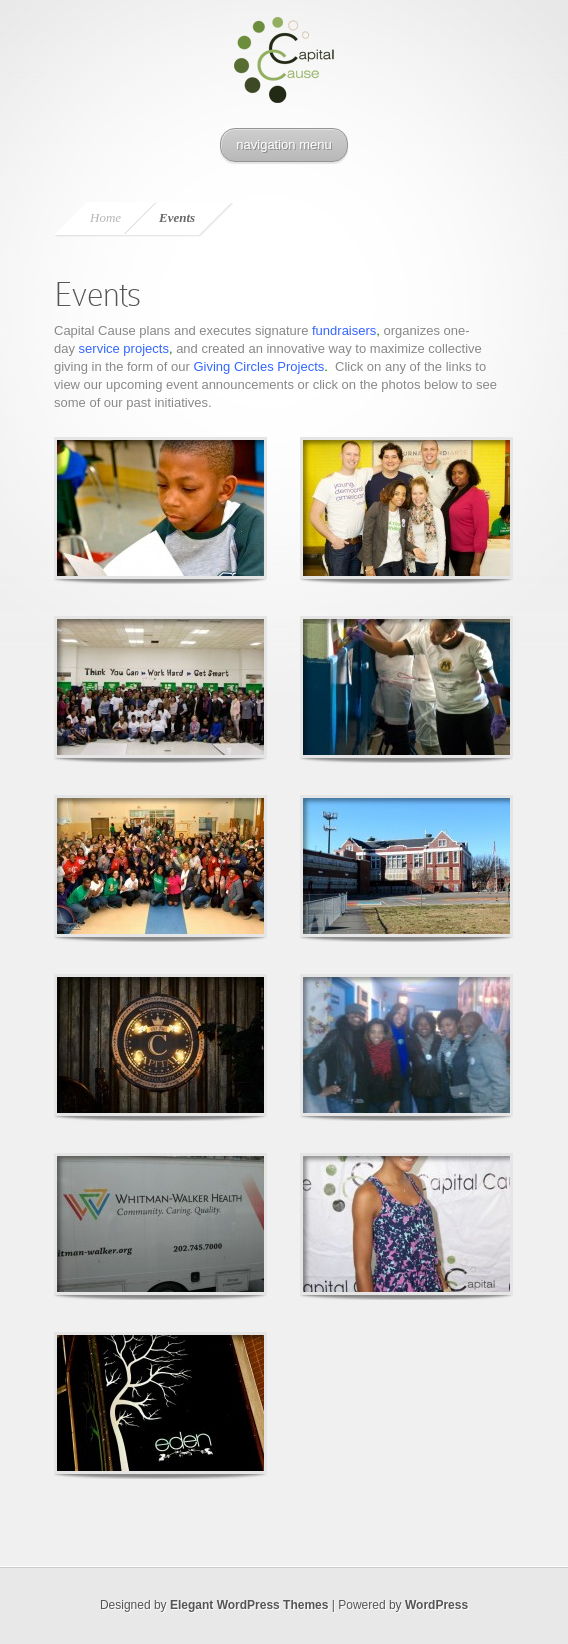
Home (105, 217)
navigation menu (283, 144)
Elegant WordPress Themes (249, 1605)
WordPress (436, 1605)
